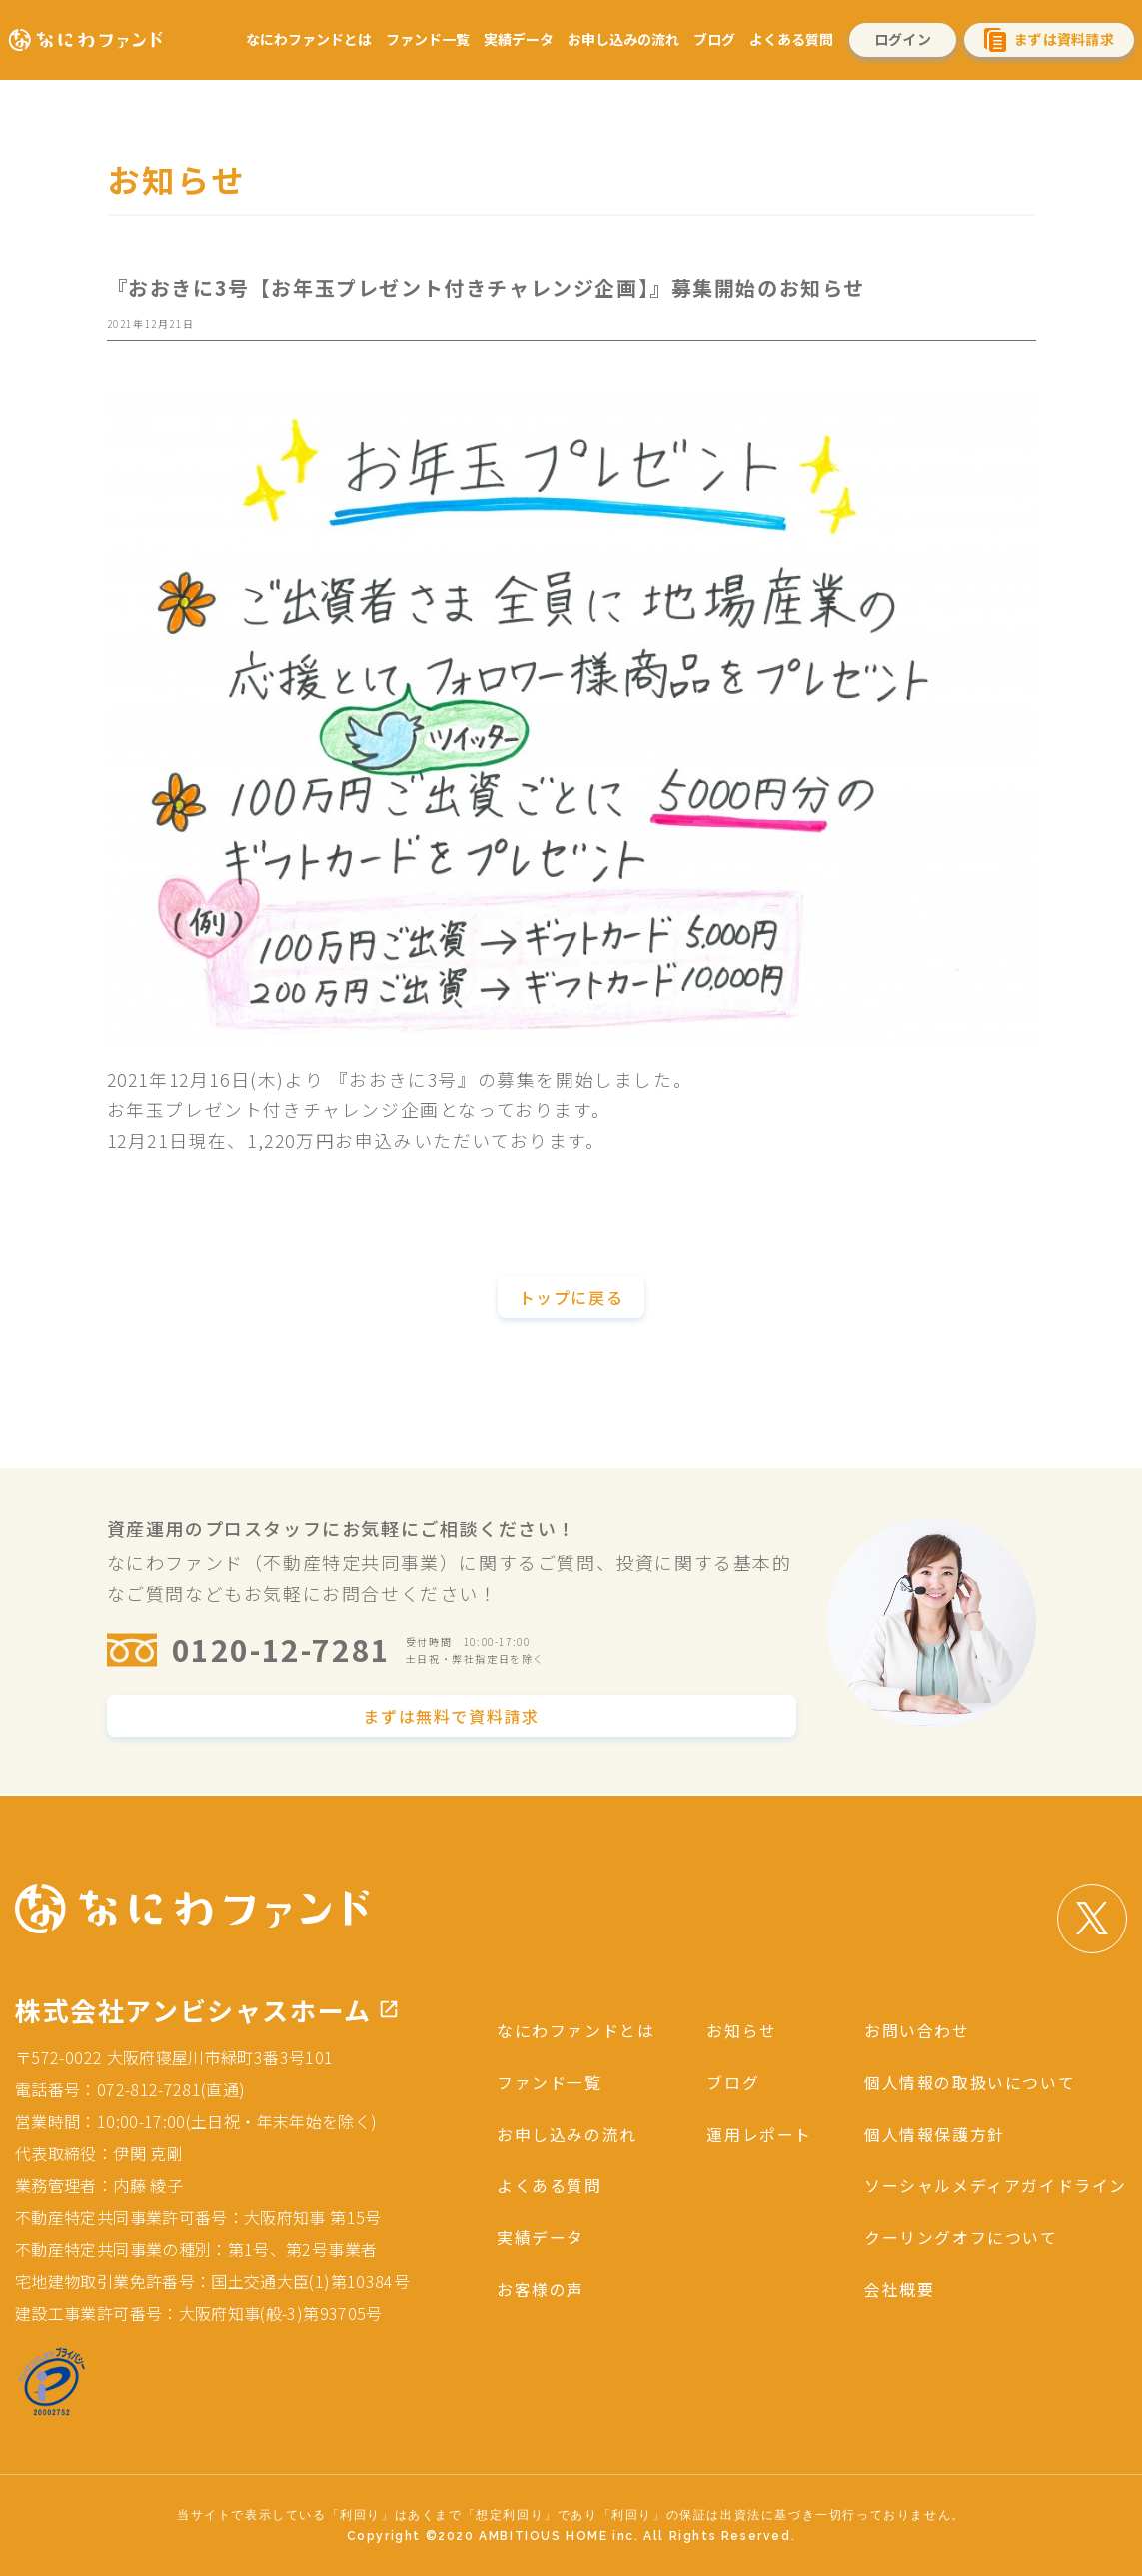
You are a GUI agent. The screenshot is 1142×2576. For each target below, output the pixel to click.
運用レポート (759, 2132)
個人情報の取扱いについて (969, 2081)
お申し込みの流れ (623, 39)
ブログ (714, 39)
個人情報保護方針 (934, 2132)
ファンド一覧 (428, 39)
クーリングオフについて (961, 2234)
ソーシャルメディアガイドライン (995, 2183)
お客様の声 (540, 2285)
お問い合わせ (917, 2030)
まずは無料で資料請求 (451, 1718)
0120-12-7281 (281, 1651)
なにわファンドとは (309, 39)
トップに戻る (571, 1298)
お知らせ (741, 2030)
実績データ (519, 39)
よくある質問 (791, 39)
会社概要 (899, 2285)
